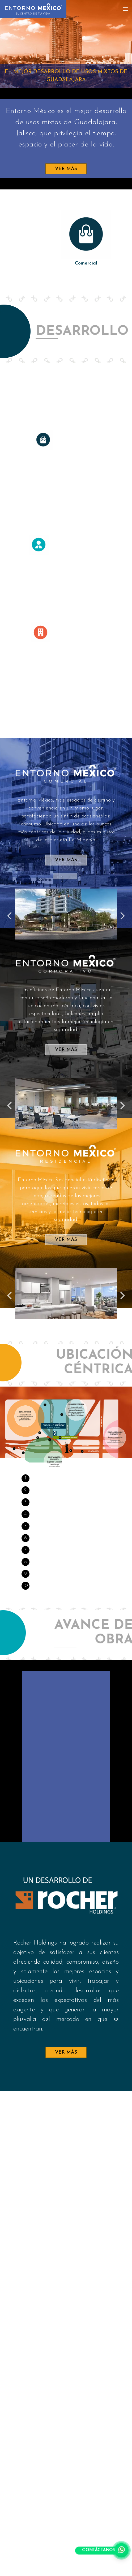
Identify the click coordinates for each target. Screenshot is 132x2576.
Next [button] (122, 911)
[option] (66, 239)
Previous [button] (9, 911)
